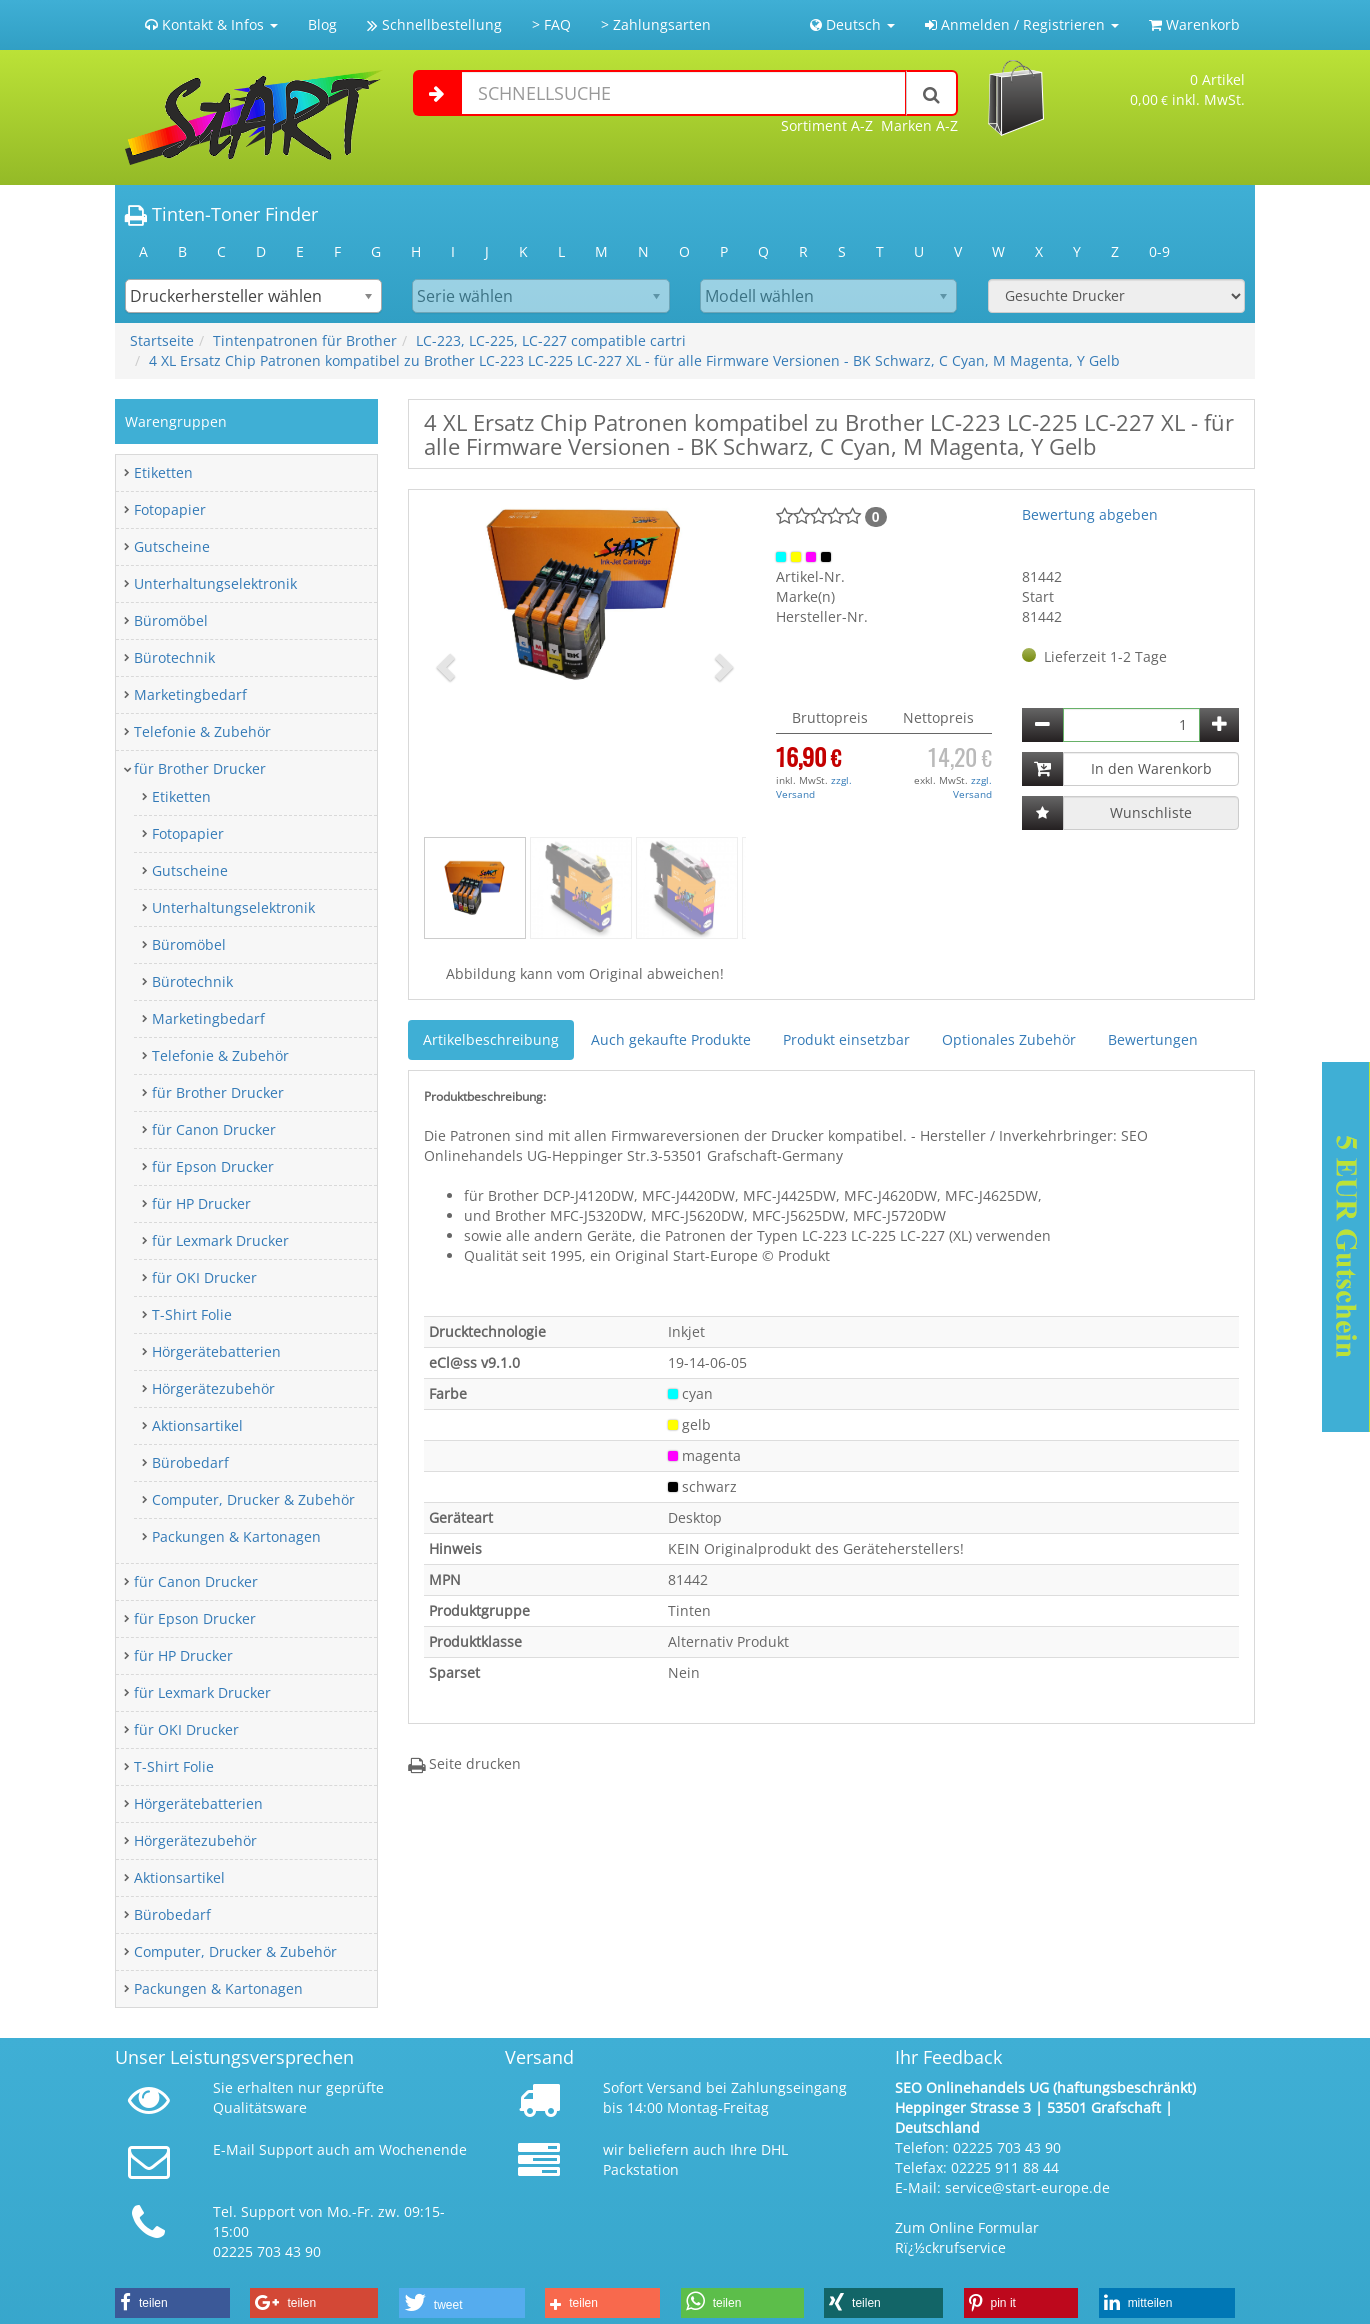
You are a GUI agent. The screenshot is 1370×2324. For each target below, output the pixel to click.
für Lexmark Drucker (220, 1240)
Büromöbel (171, 620)
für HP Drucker (201, 1203)
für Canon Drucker (214, 1129)
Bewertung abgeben (1090, 514)
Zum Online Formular (967, 2227)
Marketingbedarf (190, 694)
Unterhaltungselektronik (215, 583)
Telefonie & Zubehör (202, 731)
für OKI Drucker (204, 1277)
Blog (322, 24)
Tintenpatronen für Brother (305, 340)
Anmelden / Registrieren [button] (1022, 24)
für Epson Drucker (213, 1166)
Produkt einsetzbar (846, 1039)
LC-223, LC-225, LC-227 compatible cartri (551, 340)
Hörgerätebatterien (216, 1351)
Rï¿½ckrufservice (950, 2247)
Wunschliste (1151, 812)
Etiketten (163, 472)
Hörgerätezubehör (213, 1388)
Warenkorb (1194, 24)
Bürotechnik (174, 657)
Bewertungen (1153, 1039)
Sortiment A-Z (827, 125)
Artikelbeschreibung (491, 1039)
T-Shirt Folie (192, 1314)
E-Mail (234, 2149)
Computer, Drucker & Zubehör (253, 1499)
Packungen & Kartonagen (236, 1536)
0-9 (1159, 251)
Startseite (162, 340)
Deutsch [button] (852, 24)
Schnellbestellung (434, 24)
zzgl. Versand (814, 787)
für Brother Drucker (200, 768)
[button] (448, 666)
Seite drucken (464, 1763)
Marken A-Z (919, 125)
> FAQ (551, 24)
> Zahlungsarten (656, 24)
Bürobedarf (190, 1462)
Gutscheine (172, 546)
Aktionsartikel (197, 1425)
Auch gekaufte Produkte (671, 1039)
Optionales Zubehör (1009, 1039)
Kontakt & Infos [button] (211, 24)
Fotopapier (170, 509)
